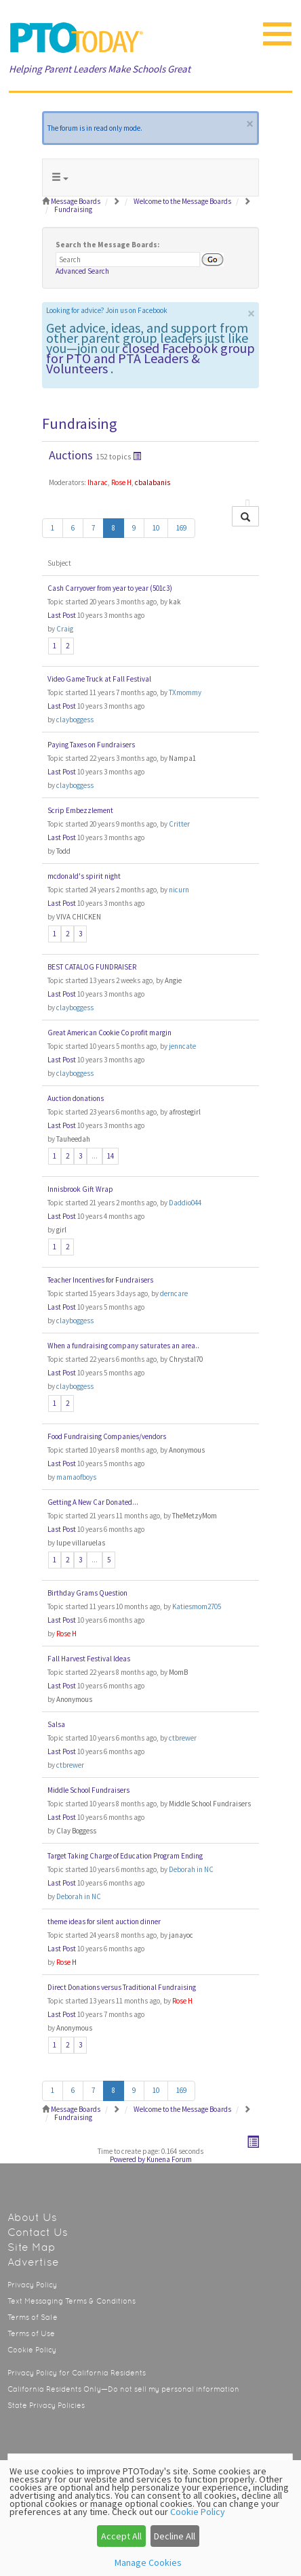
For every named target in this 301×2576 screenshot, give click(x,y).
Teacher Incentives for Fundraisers (100, 1280)
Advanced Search (82, 271)
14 (110, 1156)
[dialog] (150, 2518)
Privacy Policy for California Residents (76, 2373)
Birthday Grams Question (87, 1593)
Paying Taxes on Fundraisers (91, 744)
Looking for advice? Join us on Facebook (106, 310)
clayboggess (75, 719)
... (95, 1156)
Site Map (31, 2247)
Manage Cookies (148, 2562)
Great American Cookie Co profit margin (109, 1032)
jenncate (182, 1046)
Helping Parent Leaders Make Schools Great (99, 68)
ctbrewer (183, 1738)
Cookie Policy (31, 2350)
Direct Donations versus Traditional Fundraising (121, 1987)
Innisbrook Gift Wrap (80, 1189)
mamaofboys (76, 1477)
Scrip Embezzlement (80, 810)
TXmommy (185, 692)
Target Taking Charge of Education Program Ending (125, 1856)
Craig (64, 628)
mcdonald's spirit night (84, 876)
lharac (97, 482)
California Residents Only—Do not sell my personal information (123, 2389)
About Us (32, 2217)
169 (181, 528)
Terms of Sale (32, 2317)
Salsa (56, 1724)
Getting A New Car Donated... (92, 1502)
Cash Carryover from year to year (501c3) (109, 588)
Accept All (121, 2536)
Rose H (121, 482)
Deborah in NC (191, 1869)
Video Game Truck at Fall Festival (99, 679)
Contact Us (37, 2232)
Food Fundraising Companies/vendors (106, 1436)
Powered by (127, 2159)
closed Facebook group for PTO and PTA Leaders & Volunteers (150, 358)
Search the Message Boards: (107, 245)
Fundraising (79, 423)
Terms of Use (31, 2333)
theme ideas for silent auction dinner (104, 1921)
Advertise (33, 2262)
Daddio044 (185, 1202)
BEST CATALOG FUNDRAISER (91, 967)
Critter (179, 824)
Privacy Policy (32, 2285)
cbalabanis (152, 482)
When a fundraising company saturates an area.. (123, 1345)
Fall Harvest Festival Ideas (88, 1658)
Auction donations (75, 1098)
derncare (174, 1293)
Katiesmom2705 (196, 1606)
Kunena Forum (169, 2159)
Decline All (174, 2536)
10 (156, 528)
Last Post (61, 615)
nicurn (179, 889)
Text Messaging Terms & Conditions (71, 2301)
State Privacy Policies (46, 2405)
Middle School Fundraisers (88, 1790)
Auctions (71, 455)
